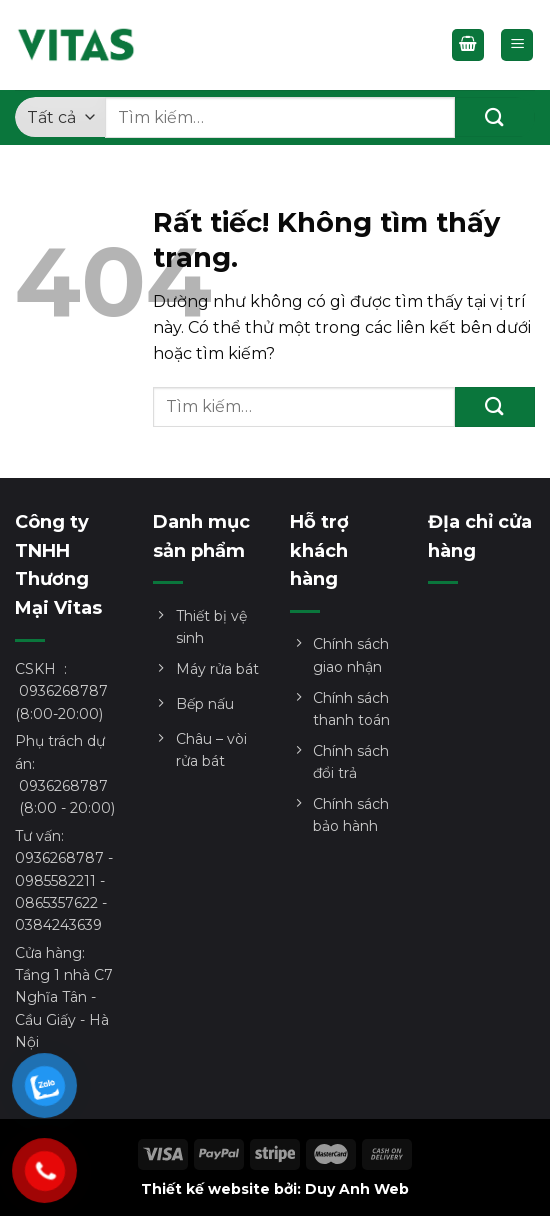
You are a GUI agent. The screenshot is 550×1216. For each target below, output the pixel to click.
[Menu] (517, 45)
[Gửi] (495, 117)
